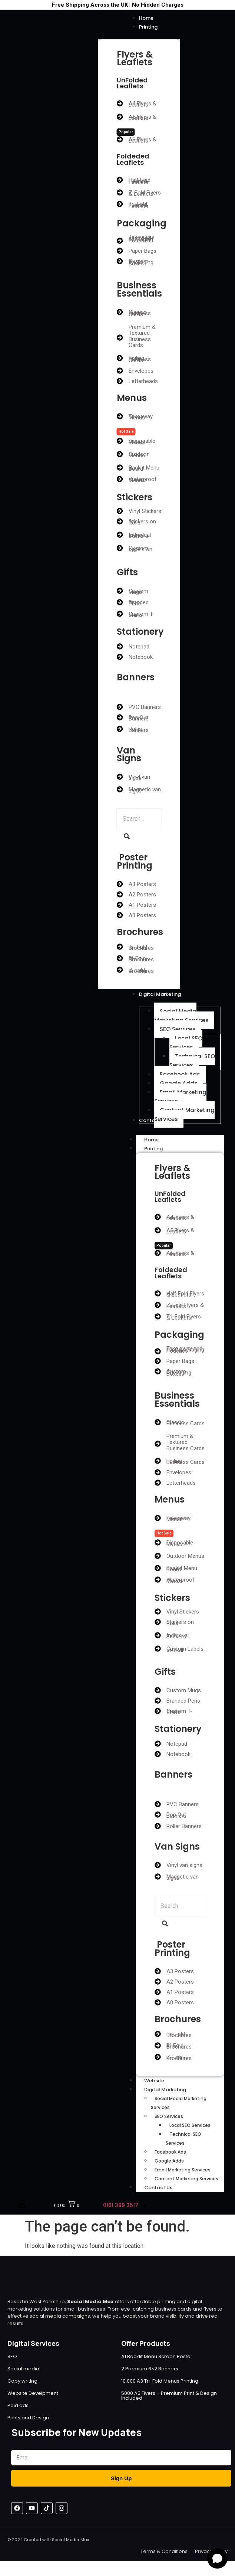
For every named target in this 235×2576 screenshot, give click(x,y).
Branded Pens (139, 603)
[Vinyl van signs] (120, 777)
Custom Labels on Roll (140, 549)
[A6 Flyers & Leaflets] (120, 139)
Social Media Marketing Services (178, 2103)
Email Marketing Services (183, 2170)
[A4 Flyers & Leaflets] (120, 103)
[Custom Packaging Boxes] (120, 261)
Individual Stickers (140, 535)
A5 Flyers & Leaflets (142, 117)
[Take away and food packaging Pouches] (120, 241)
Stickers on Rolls (142, 522)
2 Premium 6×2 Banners (149, 2368)
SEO (12, 2356)
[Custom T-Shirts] (120, 614)
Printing (161, 1148)
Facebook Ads (170, 2152)
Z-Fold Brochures (141, 970)
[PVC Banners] (120, 707)
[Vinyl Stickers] (120, 511)
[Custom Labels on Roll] (120, 548)
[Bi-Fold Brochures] (120, 958)
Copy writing (22, 2380)
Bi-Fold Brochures (141, 959)
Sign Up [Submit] (121, 2478)
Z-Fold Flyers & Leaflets (145, 193)
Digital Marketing (173, 2089)
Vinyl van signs (139, 777)
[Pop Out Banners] (120, 717)
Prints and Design (28, 2417)
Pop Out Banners (139, 718)
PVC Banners (145, 707)
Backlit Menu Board (144, 468)
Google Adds (169, 2161)
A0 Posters (142, 915)
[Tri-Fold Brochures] (120, 947)
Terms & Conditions (164, 2551)
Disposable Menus (142, 441)
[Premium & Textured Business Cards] (120, 337)
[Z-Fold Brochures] (120, 970)
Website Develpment (32, 2393)
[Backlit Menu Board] (120, 467)
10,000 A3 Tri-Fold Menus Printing (159, 2380)
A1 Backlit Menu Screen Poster (156, 2356)
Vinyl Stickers (145, 511)
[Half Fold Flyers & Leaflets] (120, 180)
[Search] (139, 818)
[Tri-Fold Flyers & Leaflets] (120, 204)
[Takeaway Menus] (120, 416)
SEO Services (169, 2116)
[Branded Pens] (120, 602)
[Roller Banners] (120, 729)
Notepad (139, 646)
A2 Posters (142, 894)
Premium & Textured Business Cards (142, 336)
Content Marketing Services (186, 2178)
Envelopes (141, 370)
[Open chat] (217, 2558)
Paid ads (18, 2405)
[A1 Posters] (120, 905)
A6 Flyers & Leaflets (142, 140)
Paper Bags (142, 251)
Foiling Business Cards (140, 359)
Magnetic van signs (145, 790)
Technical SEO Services (183, 2138)
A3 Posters (142, 884)
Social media (23, 2368)
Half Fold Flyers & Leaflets (139, 181)
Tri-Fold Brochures (141, 947)
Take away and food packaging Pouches (141, 239)
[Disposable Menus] (120, 441)
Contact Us (158, 2187)
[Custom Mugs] (120, 591)
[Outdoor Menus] (120, 454)
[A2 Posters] (120, 894)
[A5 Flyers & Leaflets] (120, 117)
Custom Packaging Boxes (141, 262)
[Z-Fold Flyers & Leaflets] (120, 192)
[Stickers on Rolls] (120, 521)
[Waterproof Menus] (120, 479)
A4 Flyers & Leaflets (142, 104)
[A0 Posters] (120, 915)
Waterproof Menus (143, 480)
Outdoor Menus (139, 455)
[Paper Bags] (120, 251)
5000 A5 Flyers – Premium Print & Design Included (169, 2396)
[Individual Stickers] (120, 535)
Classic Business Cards (140, 313)
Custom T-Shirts (142, 614)
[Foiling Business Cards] (120, 358)
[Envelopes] (120, 370)
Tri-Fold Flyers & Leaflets (138, 205)
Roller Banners (139, 729)
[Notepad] (120, 646)
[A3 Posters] (120, 884)
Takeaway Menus (141, 417)
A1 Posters (142, 905)
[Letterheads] (120, 381)
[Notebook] (120, 657)
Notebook (141, 657)
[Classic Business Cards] (120, 312)
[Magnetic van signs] (120, 789)
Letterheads (143, 381)
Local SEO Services (190, 2125)
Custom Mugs (138, 591)
